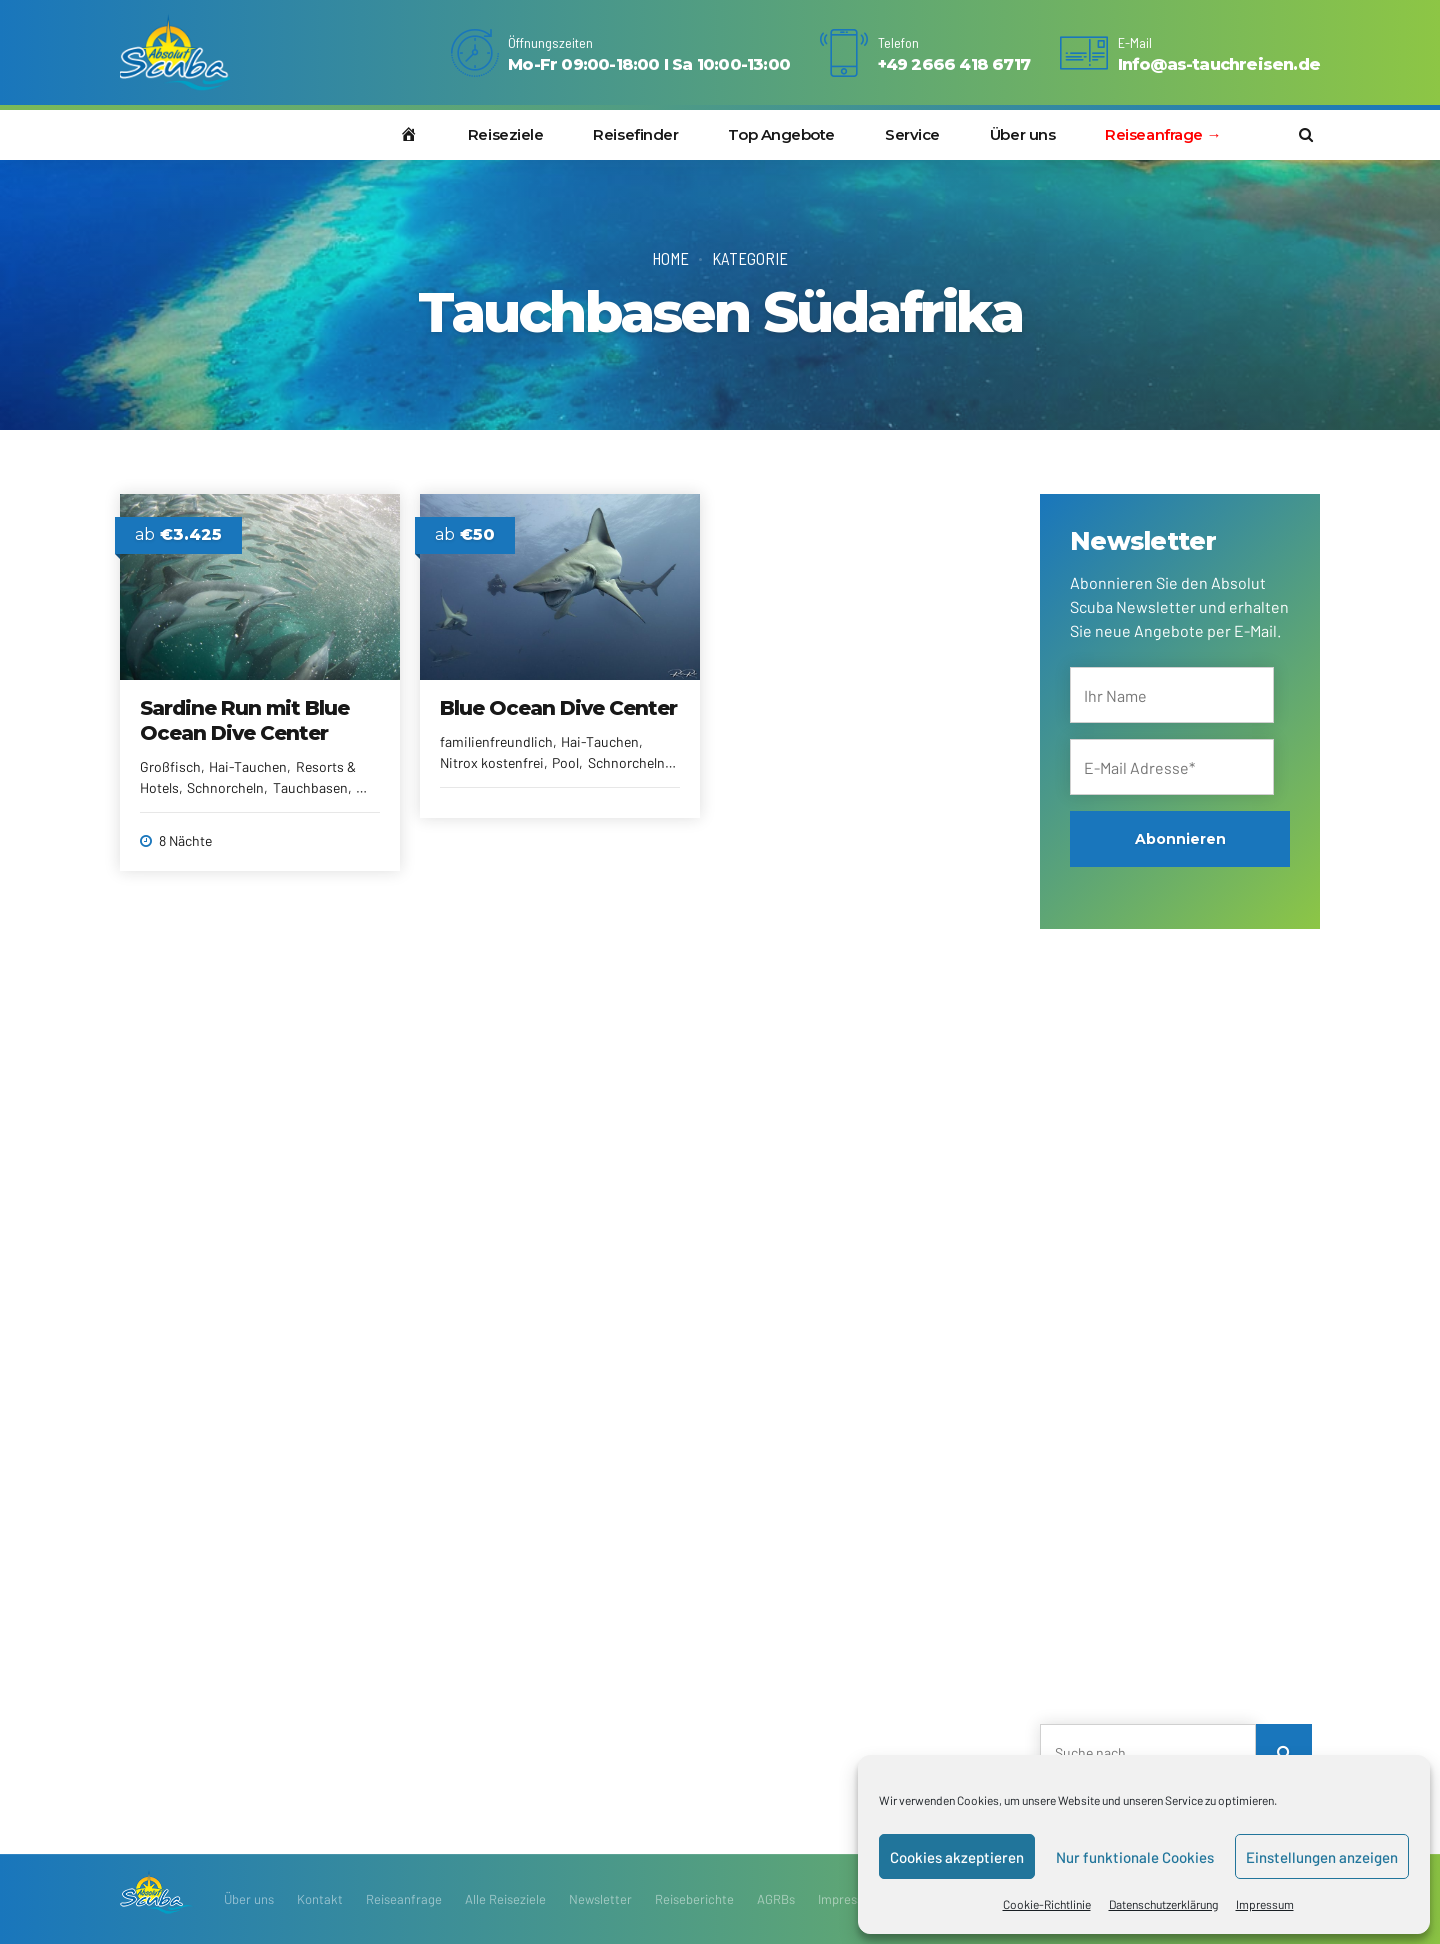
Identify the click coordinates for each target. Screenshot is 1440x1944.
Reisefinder (635, 134)
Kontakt (320, 1899)
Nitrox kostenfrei (492, 762)
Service (912, 134)
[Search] (1284, 1752)
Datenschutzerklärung (1163, 1904)
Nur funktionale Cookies (1135, 1857)
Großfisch (170, 766)
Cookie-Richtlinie (1047, 1904)
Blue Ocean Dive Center (558, 708)
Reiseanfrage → (1163, 134)
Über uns (1022, 134)
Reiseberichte (694, 1899)
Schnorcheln (225, 787)
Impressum (1265, 1904)
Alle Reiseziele (505, 1899)
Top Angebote (781, 134)
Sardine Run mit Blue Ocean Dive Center (244, 720)
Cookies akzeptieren (957, 1857)
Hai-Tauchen (248, 766)
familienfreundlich (496, 741)
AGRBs (776, 1899)
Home (670, 258)
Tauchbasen (310, 787)
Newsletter (600, 1899)
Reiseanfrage (404, 1899)
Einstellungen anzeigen (1322, 1857)
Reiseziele (506, 134)
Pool (565, 762)
